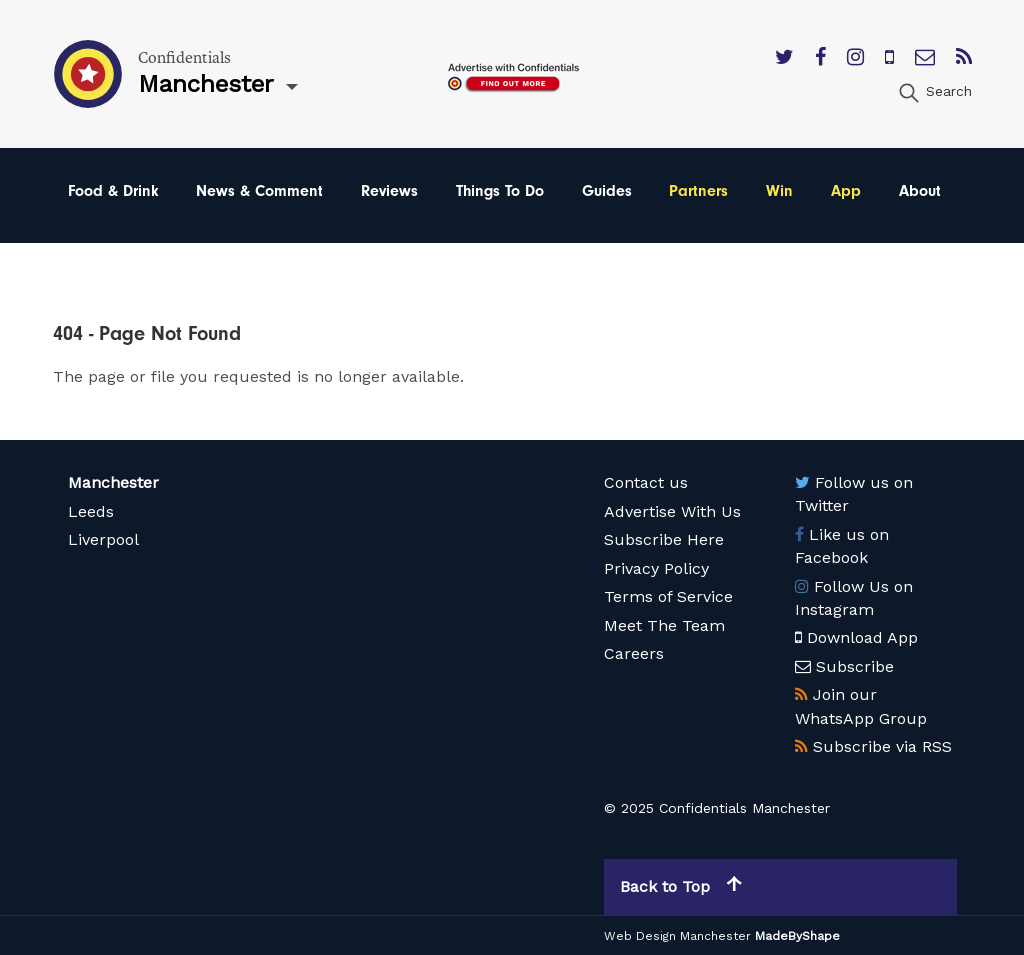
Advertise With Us (672, 511)
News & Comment (259, 191)
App (846, 191)
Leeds (91, 511)
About (920, 191)
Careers (634, 653)
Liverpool (103, 539)
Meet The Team (664, 625)
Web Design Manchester (677, 936)
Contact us (646, 482)
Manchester (113, 482)
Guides (607, 191)
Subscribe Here (664, 539)
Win (779, 191)
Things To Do (500, 191)
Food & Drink (113, 191)
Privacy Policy (656, 568)
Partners (698, 191)
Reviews (389, 191)
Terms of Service (668, 596)
